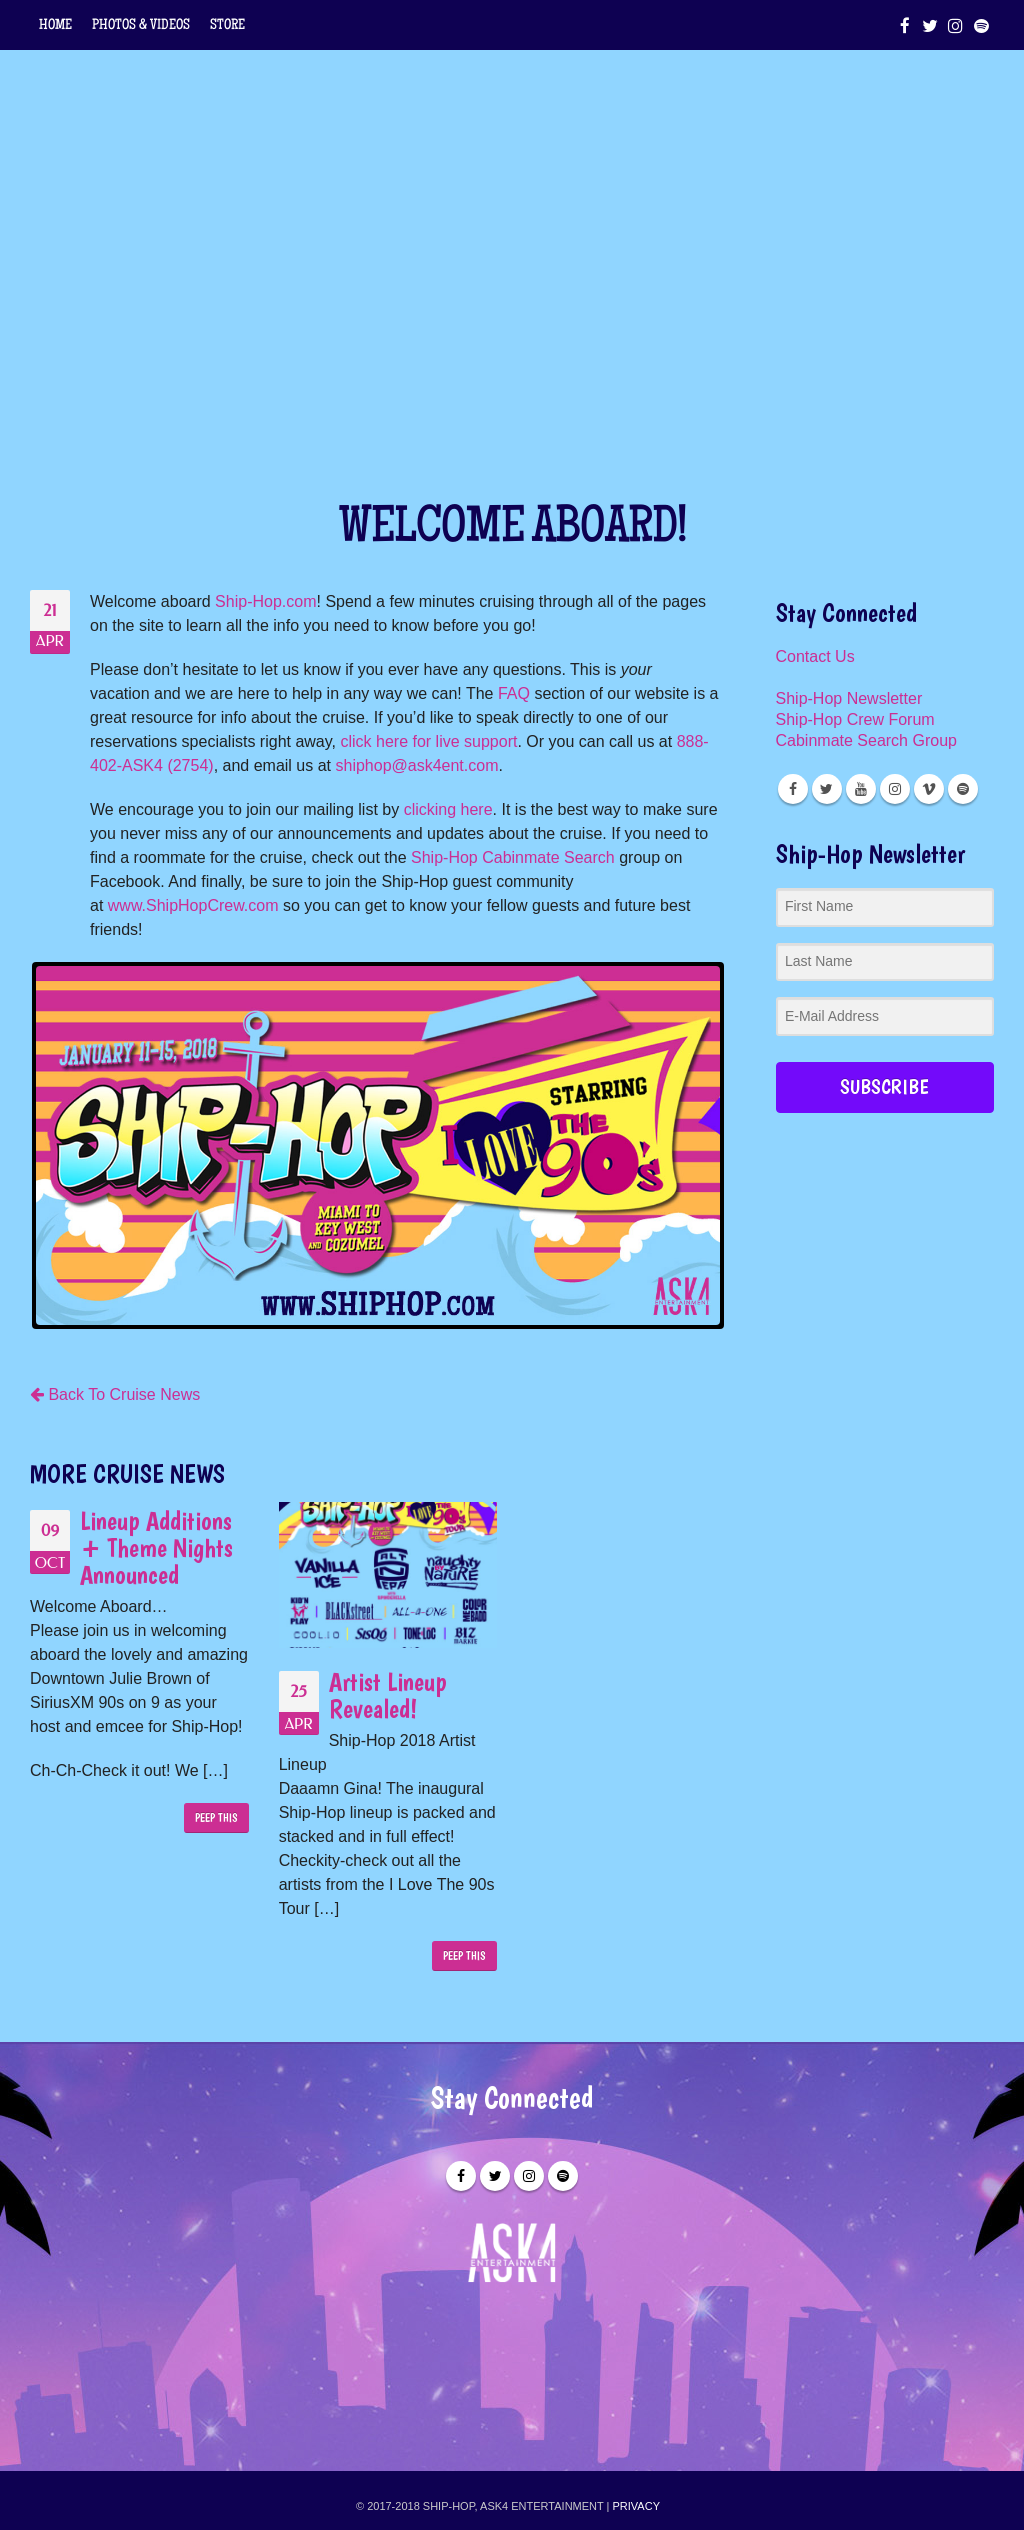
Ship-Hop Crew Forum (855, 719)
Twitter (827, 789)
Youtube (861, 789)
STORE (227, 25)
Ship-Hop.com (265, 601)
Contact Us (815, 656)
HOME (55, 25)
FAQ (514, 693)
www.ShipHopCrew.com (193, 905)
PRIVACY (636, 2506)
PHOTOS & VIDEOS (141, 25)
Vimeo (929, 789)
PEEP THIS (216, 1818)
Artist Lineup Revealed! (388, 1695)
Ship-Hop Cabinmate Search (513, 857)
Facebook (793, 789)
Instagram (895, 789)
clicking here (448, 809)
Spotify (963, 789)
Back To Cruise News (115, 1394)
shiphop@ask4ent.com (416, 765)
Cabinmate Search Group (866, 740)
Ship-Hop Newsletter (849, 698)
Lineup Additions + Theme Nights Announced (156, 1547)
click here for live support (428, 741)
